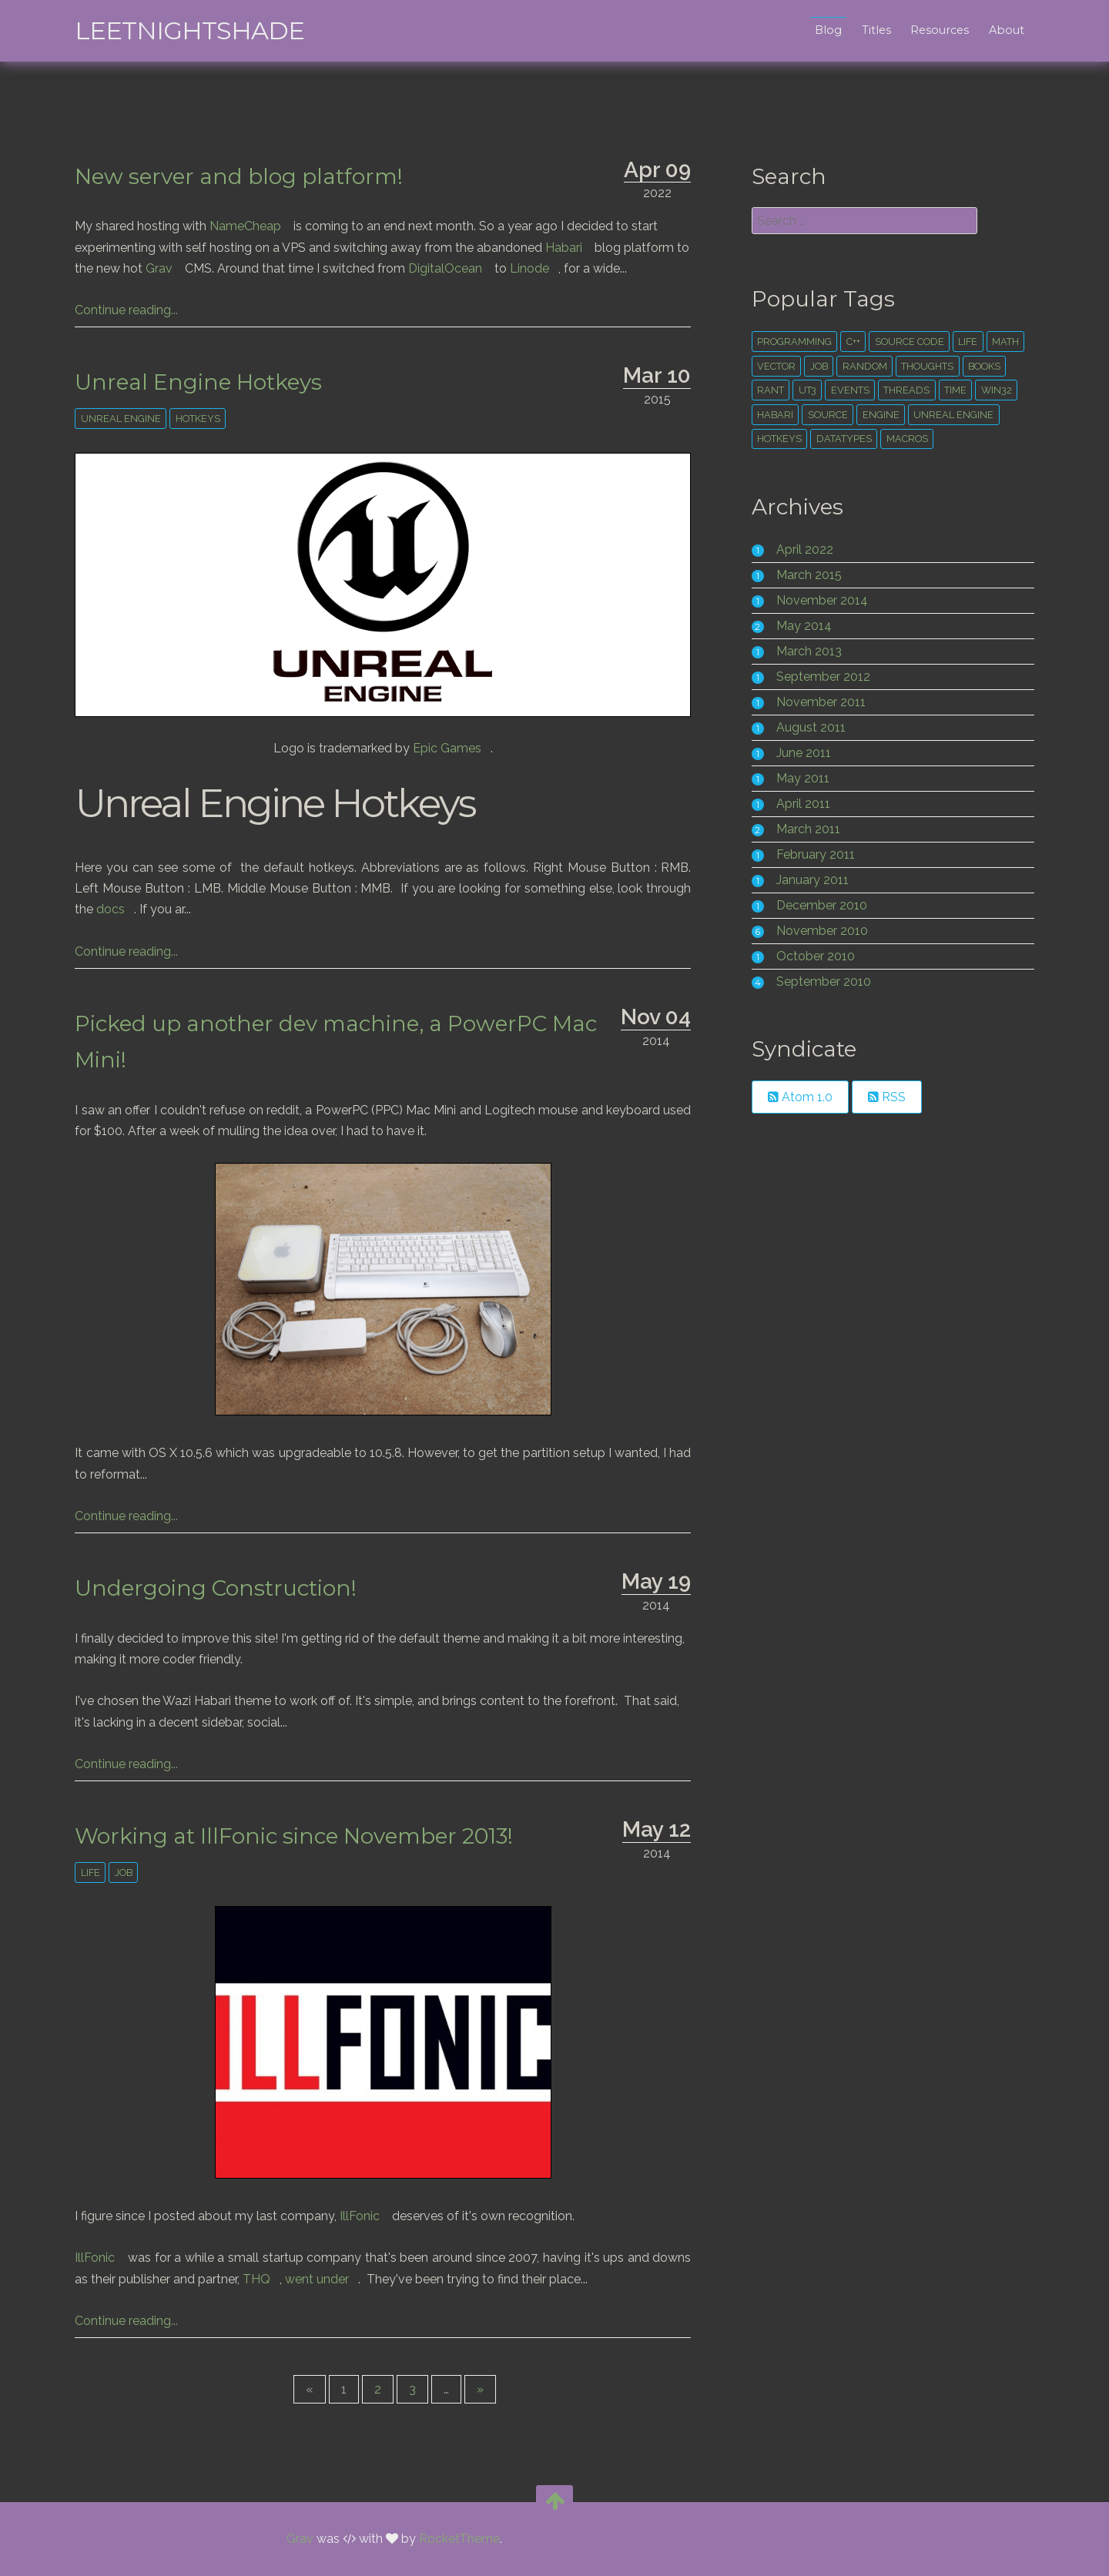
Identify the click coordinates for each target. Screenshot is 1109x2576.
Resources (929, 30)
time (951, 390)
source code (905, 341)
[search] (858, 220)
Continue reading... (137, 310)
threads (902, 390)
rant (766, 390)
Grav (170, 268)
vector (772, 366)
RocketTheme (459, 2539)
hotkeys (208, 418)
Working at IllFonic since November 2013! (305, 1836)
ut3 (803, 390)
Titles (864, 30)
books (980, 366)
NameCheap (257, 226)
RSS (883, 1097)
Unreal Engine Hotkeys (209, 382)
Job (134, 1872)
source (824, 414)
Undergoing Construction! (227, 1588)
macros (903, 438)
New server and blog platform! (250, 176)
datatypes (840, 438)
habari (771, 414)
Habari (575, 247)
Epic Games (458, 748)
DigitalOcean (457, 268)
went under (328, 2279)
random (861, 366)
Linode (541, 268)
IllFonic (371, 2216)
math (1001, 341)
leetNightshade (201, 30)
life (101, 1872)
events (846, 390)
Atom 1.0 (796, 1097)
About (995, 30)
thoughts (923, 366)
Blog (816, 30)
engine (877, 414)
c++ (849, 341)
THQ (268, 2279)
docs (122, 909)
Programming (790, 341)
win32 (992, 390)
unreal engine (132, 418)
